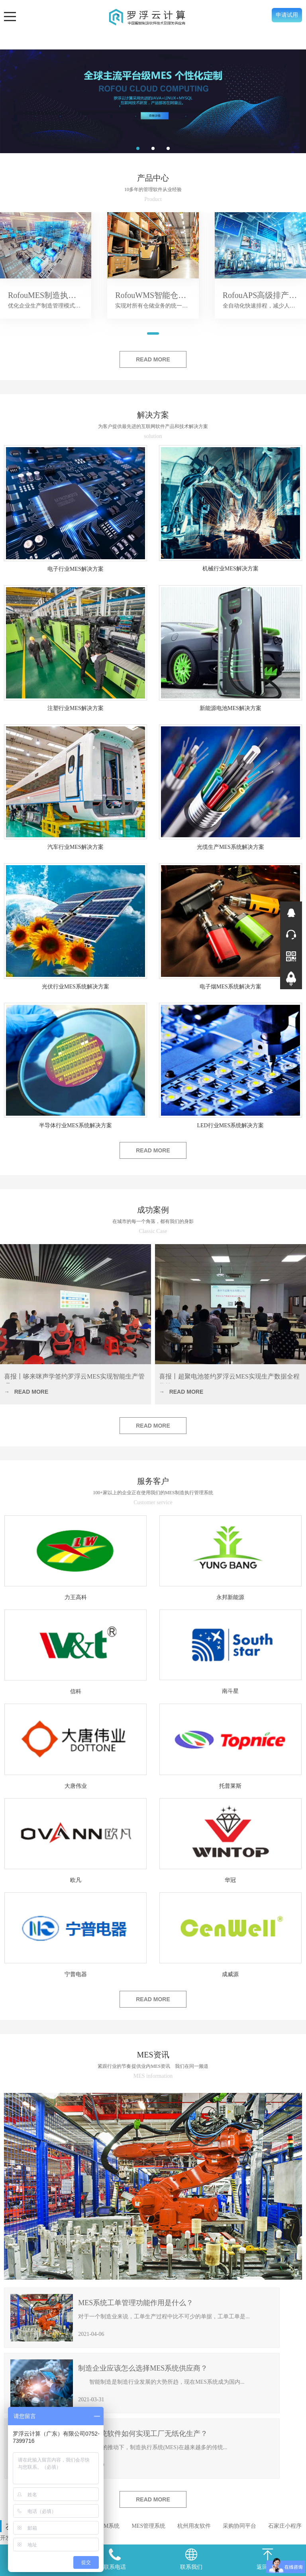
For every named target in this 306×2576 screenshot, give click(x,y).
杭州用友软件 (194, 2526)
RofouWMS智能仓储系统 (158, 295)
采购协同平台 (239, 2526)
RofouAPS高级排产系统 (264, 295)
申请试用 (287, 15)
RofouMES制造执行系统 (50, 295)
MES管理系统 (148, 2526)
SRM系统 (108, 2526)
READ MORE (153, 359)
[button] (137, 148)
